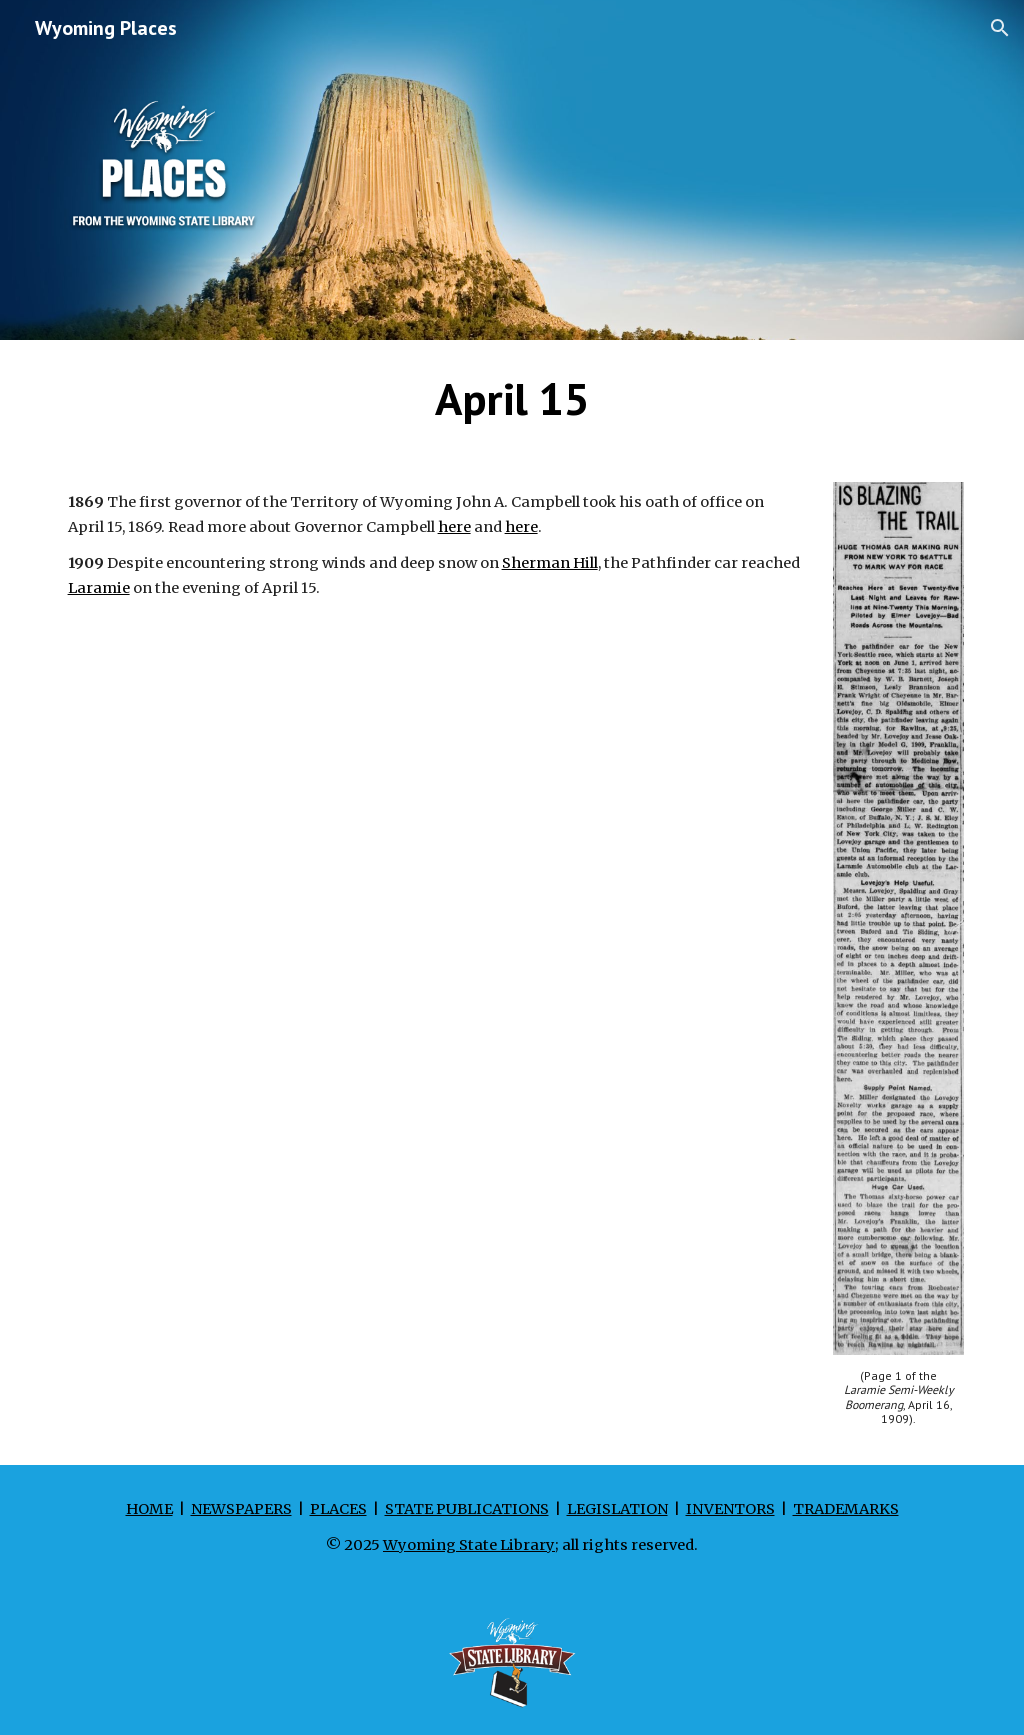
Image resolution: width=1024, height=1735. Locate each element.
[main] (512, 399)
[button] (1000, 28)
